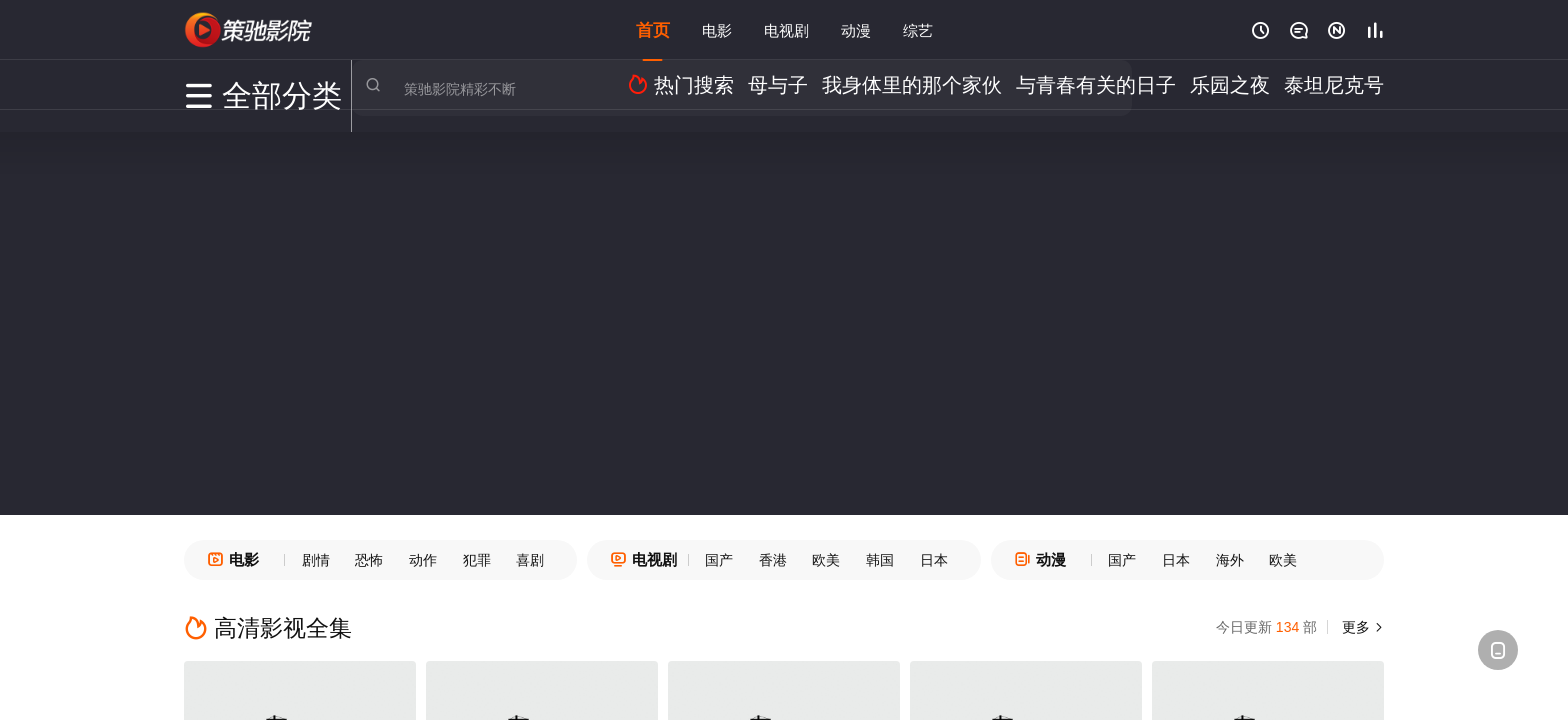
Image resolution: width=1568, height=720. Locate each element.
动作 (423, 560)
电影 (717, 29)
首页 (653, 29)
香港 (773, 560)
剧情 (316, 560)
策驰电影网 (249, 30)
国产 (719, 560)
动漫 (856, 29)
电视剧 (786, 29)
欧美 (826, 560)
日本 (934, 560)
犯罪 (477, 560)
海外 (1230, 560)
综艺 (918, 29)
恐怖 (369, 560)
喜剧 (530, 560)
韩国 (880, 560)
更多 (1364, 627)
